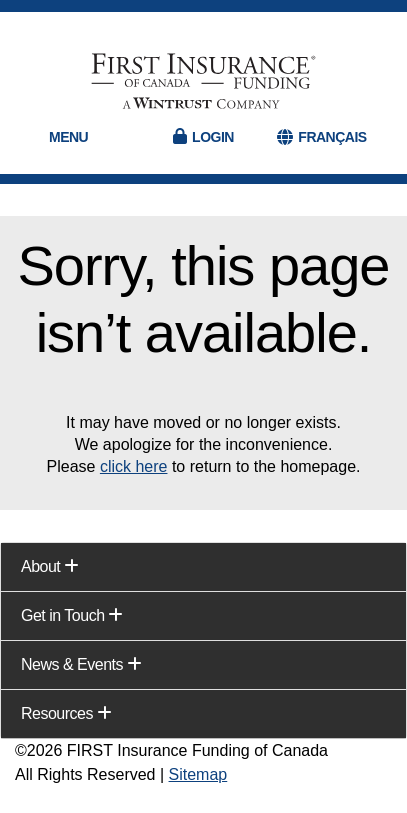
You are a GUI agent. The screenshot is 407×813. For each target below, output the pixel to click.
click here (134, 466)
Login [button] (213, 137)
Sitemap (198, 774)
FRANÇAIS (332, 137)
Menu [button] (68, 137)
